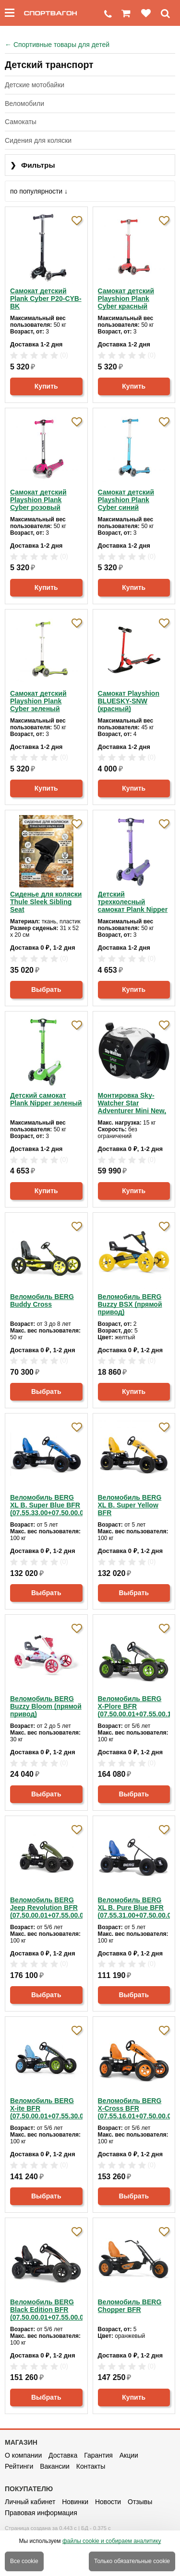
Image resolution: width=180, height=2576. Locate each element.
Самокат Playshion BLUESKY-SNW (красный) (128, 701)
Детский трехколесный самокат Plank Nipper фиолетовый (133, 901)
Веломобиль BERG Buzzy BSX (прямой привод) (130, 1304)
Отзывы (140, 2502)
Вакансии (55, 2466)
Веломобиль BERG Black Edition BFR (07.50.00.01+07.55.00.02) (46, 2309)
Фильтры (32, 166)
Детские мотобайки (34, 85)
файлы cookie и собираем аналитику (111, 2541)
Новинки (75, 2502)
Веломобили (24, 103)
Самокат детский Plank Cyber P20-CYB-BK (46, 298)
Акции (129, 2455)
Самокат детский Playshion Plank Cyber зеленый (38, 701)
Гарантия (98, 2455)
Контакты (90, 2466)
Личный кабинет (30, 2502)
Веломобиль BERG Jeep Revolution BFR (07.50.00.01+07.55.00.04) (46, 1907)
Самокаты (20, 122)
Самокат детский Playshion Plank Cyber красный (126, 298)
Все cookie (24, 2561)
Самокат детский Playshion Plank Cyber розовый (38, 499)
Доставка (62, 2455)
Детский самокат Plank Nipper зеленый (46, 1099)
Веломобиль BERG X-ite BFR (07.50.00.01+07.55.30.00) (46, 2108)
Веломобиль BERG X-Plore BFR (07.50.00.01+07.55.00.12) (134, 1706)
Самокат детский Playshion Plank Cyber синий (126, 499)
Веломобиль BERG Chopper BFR (130, 2305)
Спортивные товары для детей (57, 44)
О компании (23, 2455)
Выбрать (46, 989)
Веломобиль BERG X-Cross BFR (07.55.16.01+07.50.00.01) (134, 2108)
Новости (108, 2502)
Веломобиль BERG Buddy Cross (42, 1300)
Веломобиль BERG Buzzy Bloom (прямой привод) (46, 1706)
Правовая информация (41, 2513)
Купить (46, 386)
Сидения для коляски (38, 140)
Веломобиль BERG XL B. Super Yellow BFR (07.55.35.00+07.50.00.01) (134, 1505)
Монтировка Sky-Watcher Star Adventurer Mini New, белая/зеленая (132, 1103)
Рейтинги (19, 2466)
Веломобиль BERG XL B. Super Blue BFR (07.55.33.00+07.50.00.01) (46, 1505)
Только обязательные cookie (132, 2561)
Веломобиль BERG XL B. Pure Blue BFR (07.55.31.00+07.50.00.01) (134, 1907)
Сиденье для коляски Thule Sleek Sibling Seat (46, 901)
